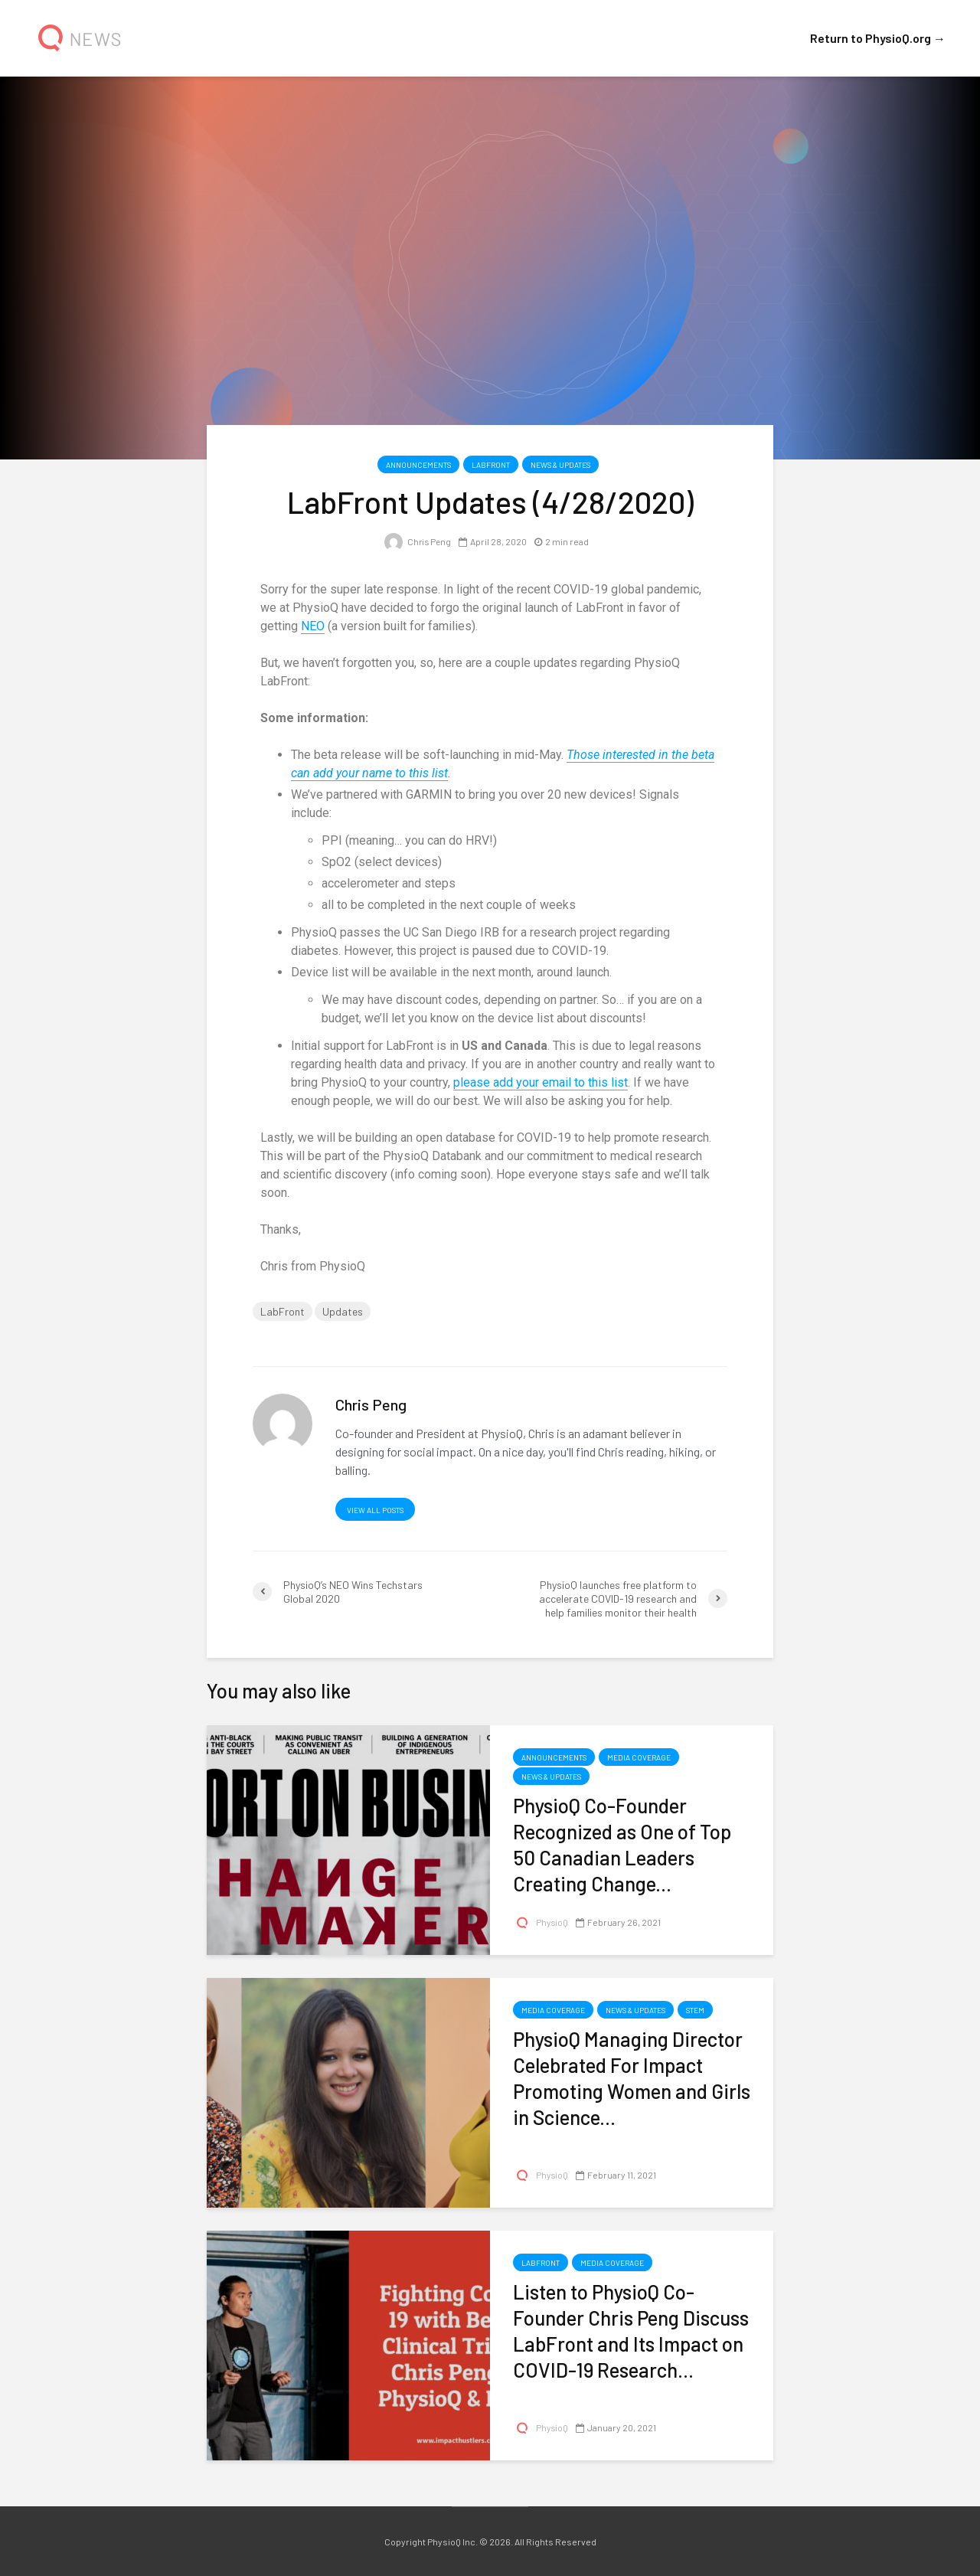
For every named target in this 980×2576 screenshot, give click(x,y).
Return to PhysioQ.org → (878, 38)
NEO (313, 626)
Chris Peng (417, 541)
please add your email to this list (540, 1082)
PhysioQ (541, 1922)
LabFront (491, 464)
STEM (695, 2010)
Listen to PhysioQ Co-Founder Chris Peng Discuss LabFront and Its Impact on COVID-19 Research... (631, 2330)
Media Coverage (639, 1757)
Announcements (418, 464)
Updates (342, 1311)
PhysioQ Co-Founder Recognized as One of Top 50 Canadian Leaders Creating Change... (622, 1844)
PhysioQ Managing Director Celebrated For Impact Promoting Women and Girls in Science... (631, 2078)
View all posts (375, 1510)
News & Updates (560, 464)
